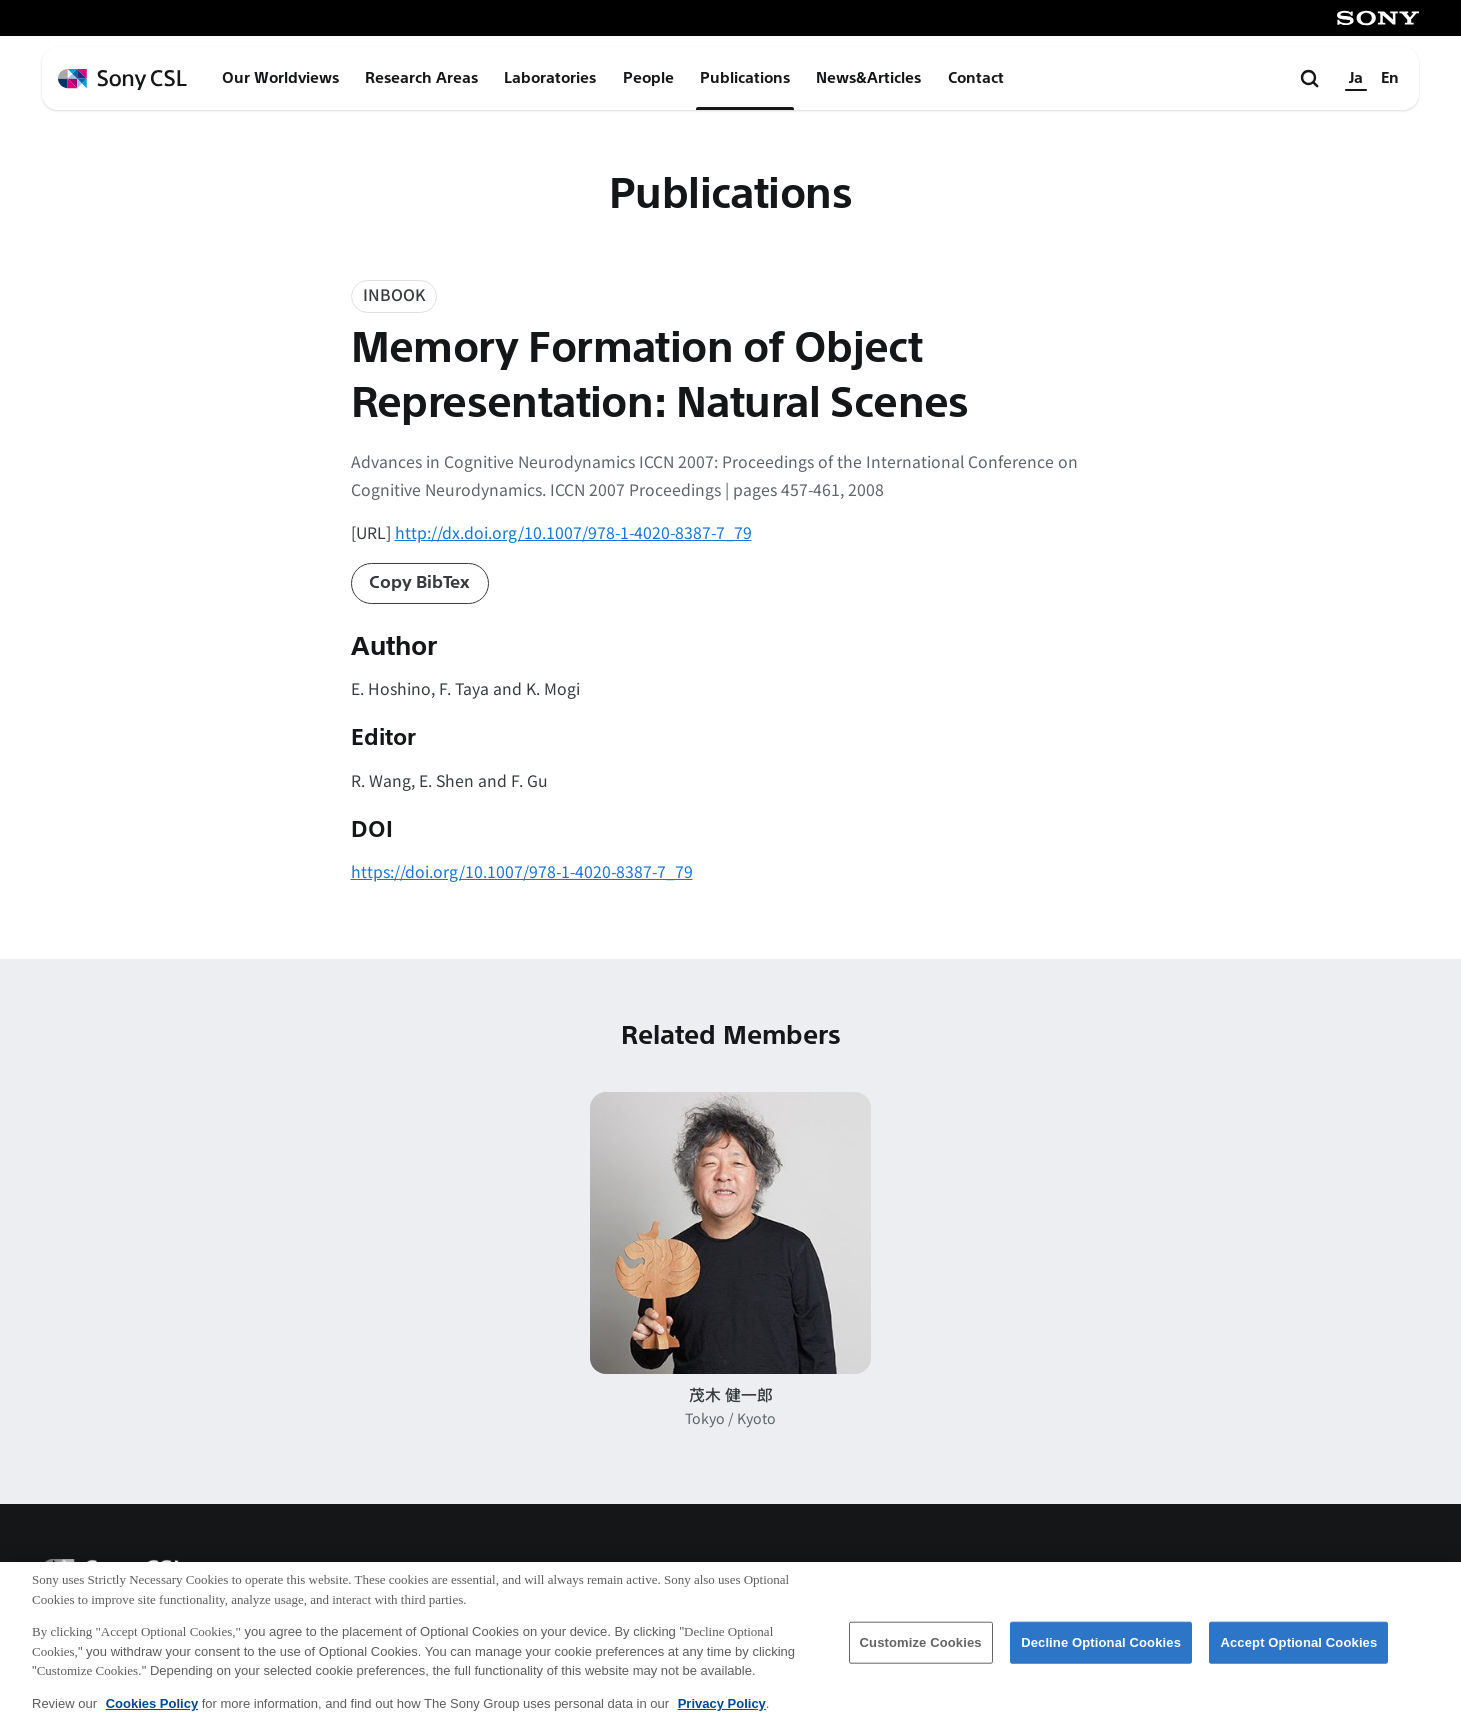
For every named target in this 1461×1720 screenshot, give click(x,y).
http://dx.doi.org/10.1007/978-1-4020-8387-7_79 (573, 532)
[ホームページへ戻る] (122, 79)
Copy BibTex (419, 582)
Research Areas (421, 78)
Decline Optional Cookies (1101, 1651)
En (1390, 78)
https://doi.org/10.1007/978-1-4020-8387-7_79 (522, 871)
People (648, 78)
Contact (976, 78)
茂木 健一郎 (731, 1394)
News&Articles (868, 78)
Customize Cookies (921, 1651)
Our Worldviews (280, 78)
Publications (745, 78)
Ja (1356, 78)
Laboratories (550, 78)
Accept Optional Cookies (1298, 1651)
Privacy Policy (722, 1712)
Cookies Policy (152, 1712)
